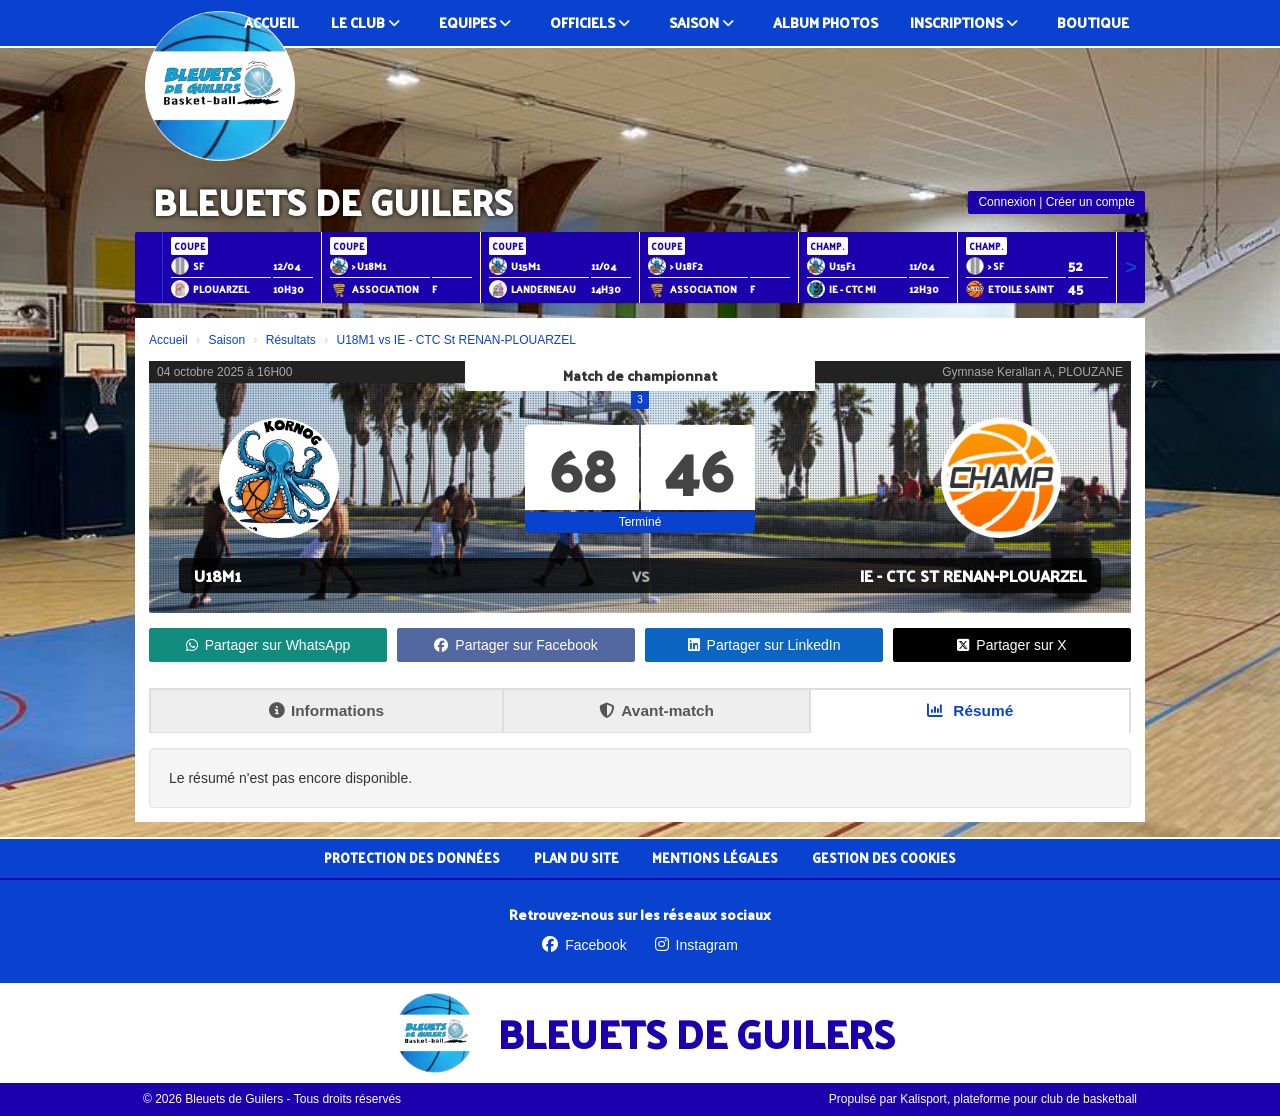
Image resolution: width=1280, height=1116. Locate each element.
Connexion (1006, 202)
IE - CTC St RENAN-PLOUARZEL (973, 575)
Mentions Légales (715, 857)
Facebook (584, 945)
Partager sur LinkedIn (764, 645)
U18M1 (217, 575)
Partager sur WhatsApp (268, 645)
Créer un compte (1090, 202)
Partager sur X (1011, 645)
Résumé (970, 710)
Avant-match (656, 710)
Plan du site (576, 857)
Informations (326, 710)
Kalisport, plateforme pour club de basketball (1018, 1099)
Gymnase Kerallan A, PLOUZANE (1032, 372)
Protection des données (412, 857)
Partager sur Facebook (515, 645)
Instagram (696, 945)
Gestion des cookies (884, 857)
